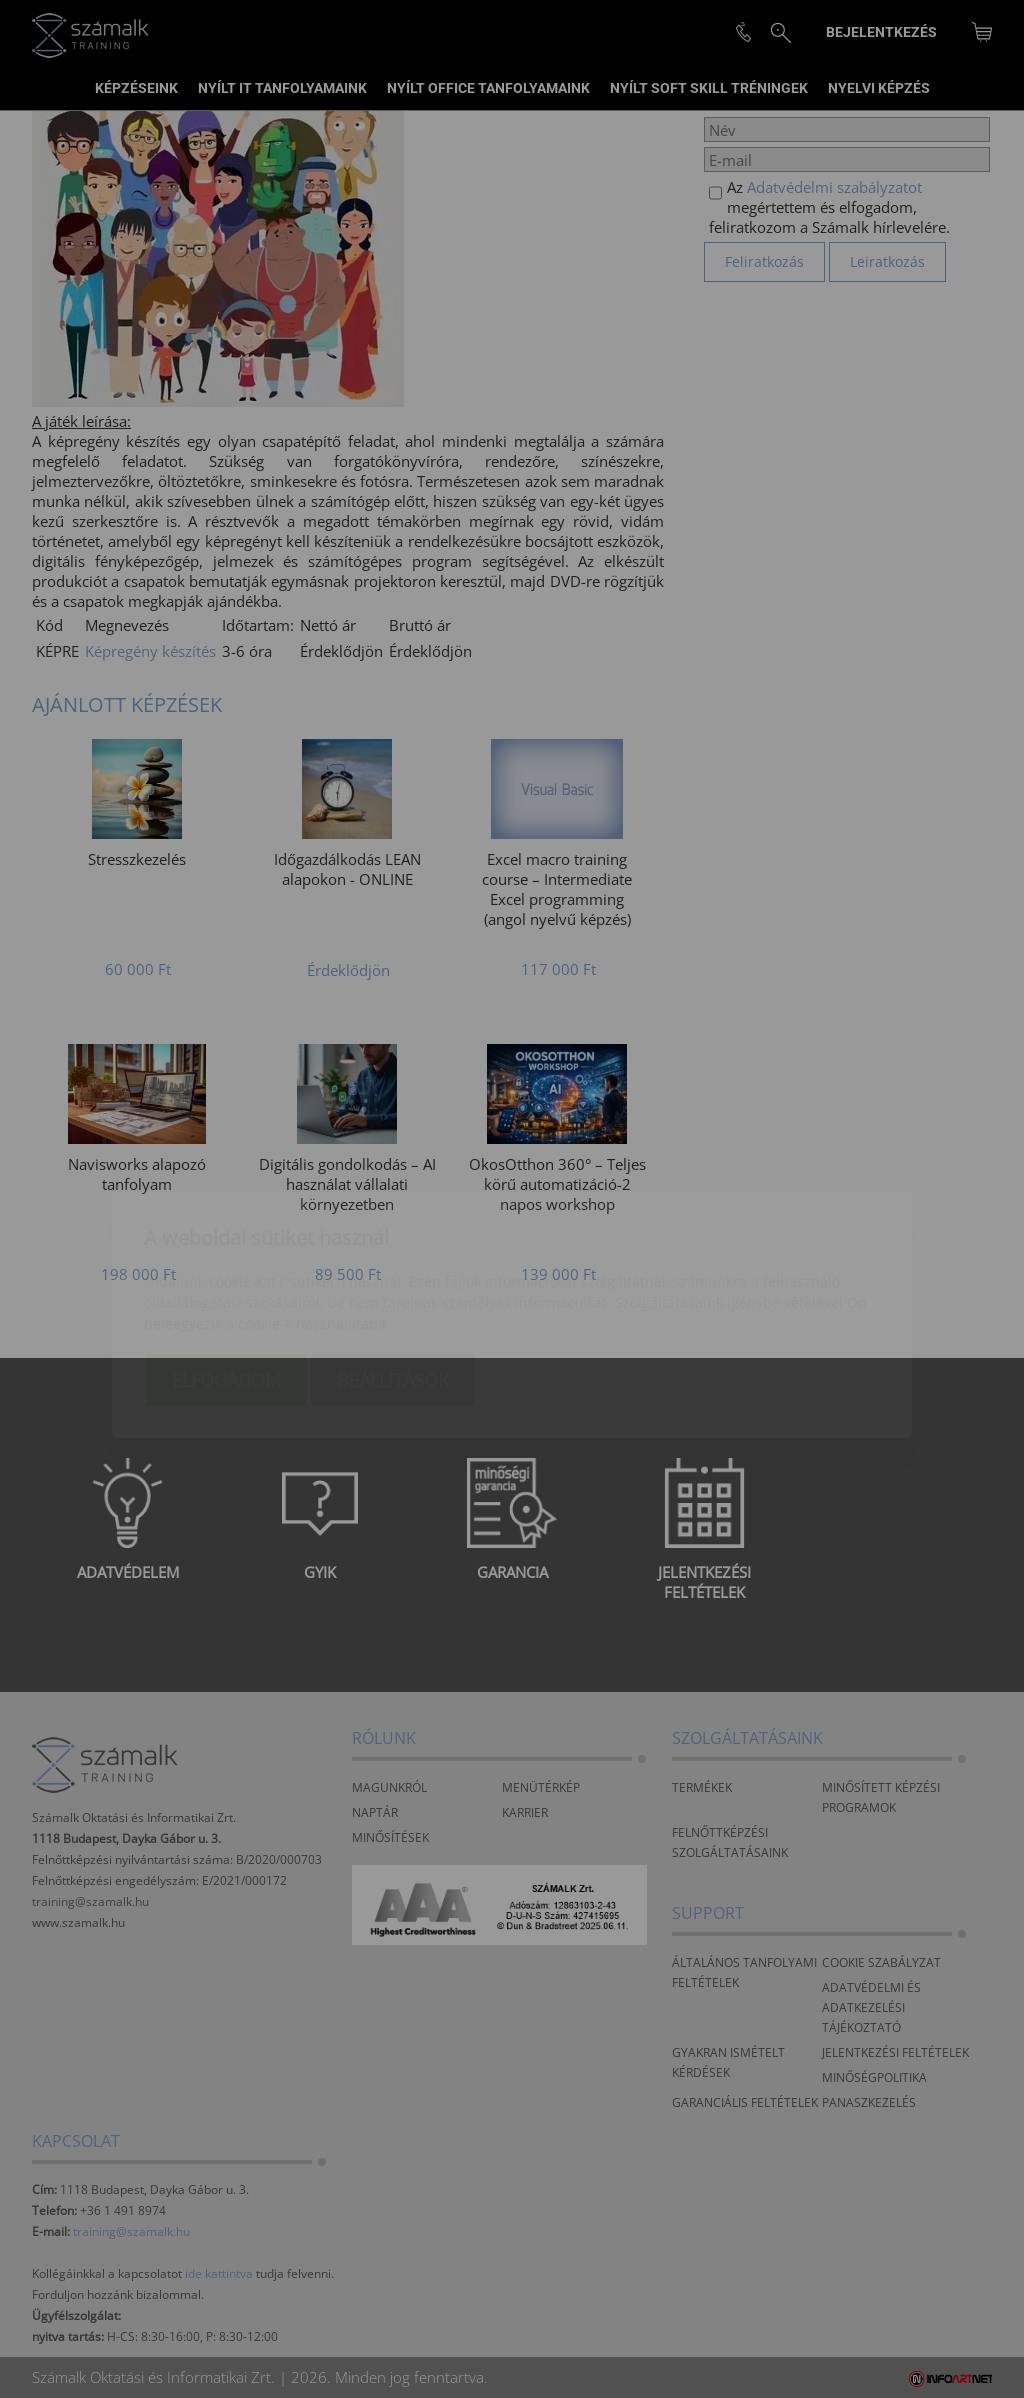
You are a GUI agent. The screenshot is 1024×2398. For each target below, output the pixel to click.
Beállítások (393, 1264)
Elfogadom (226, 1264)
